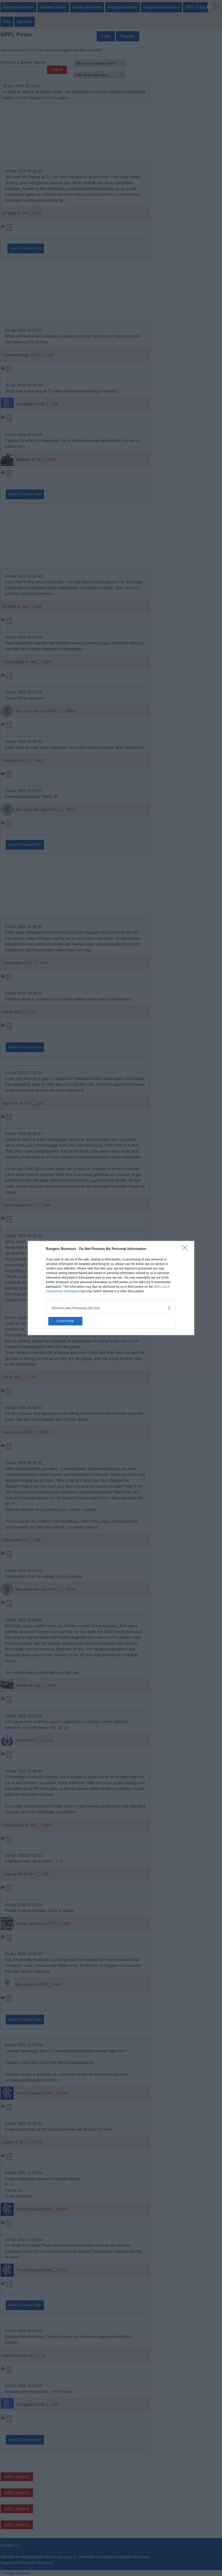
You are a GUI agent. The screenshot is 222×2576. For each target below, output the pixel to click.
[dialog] (111, 1288)
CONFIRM (68, 1321)
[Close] (186, 1249)
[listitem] (111, 1308)
